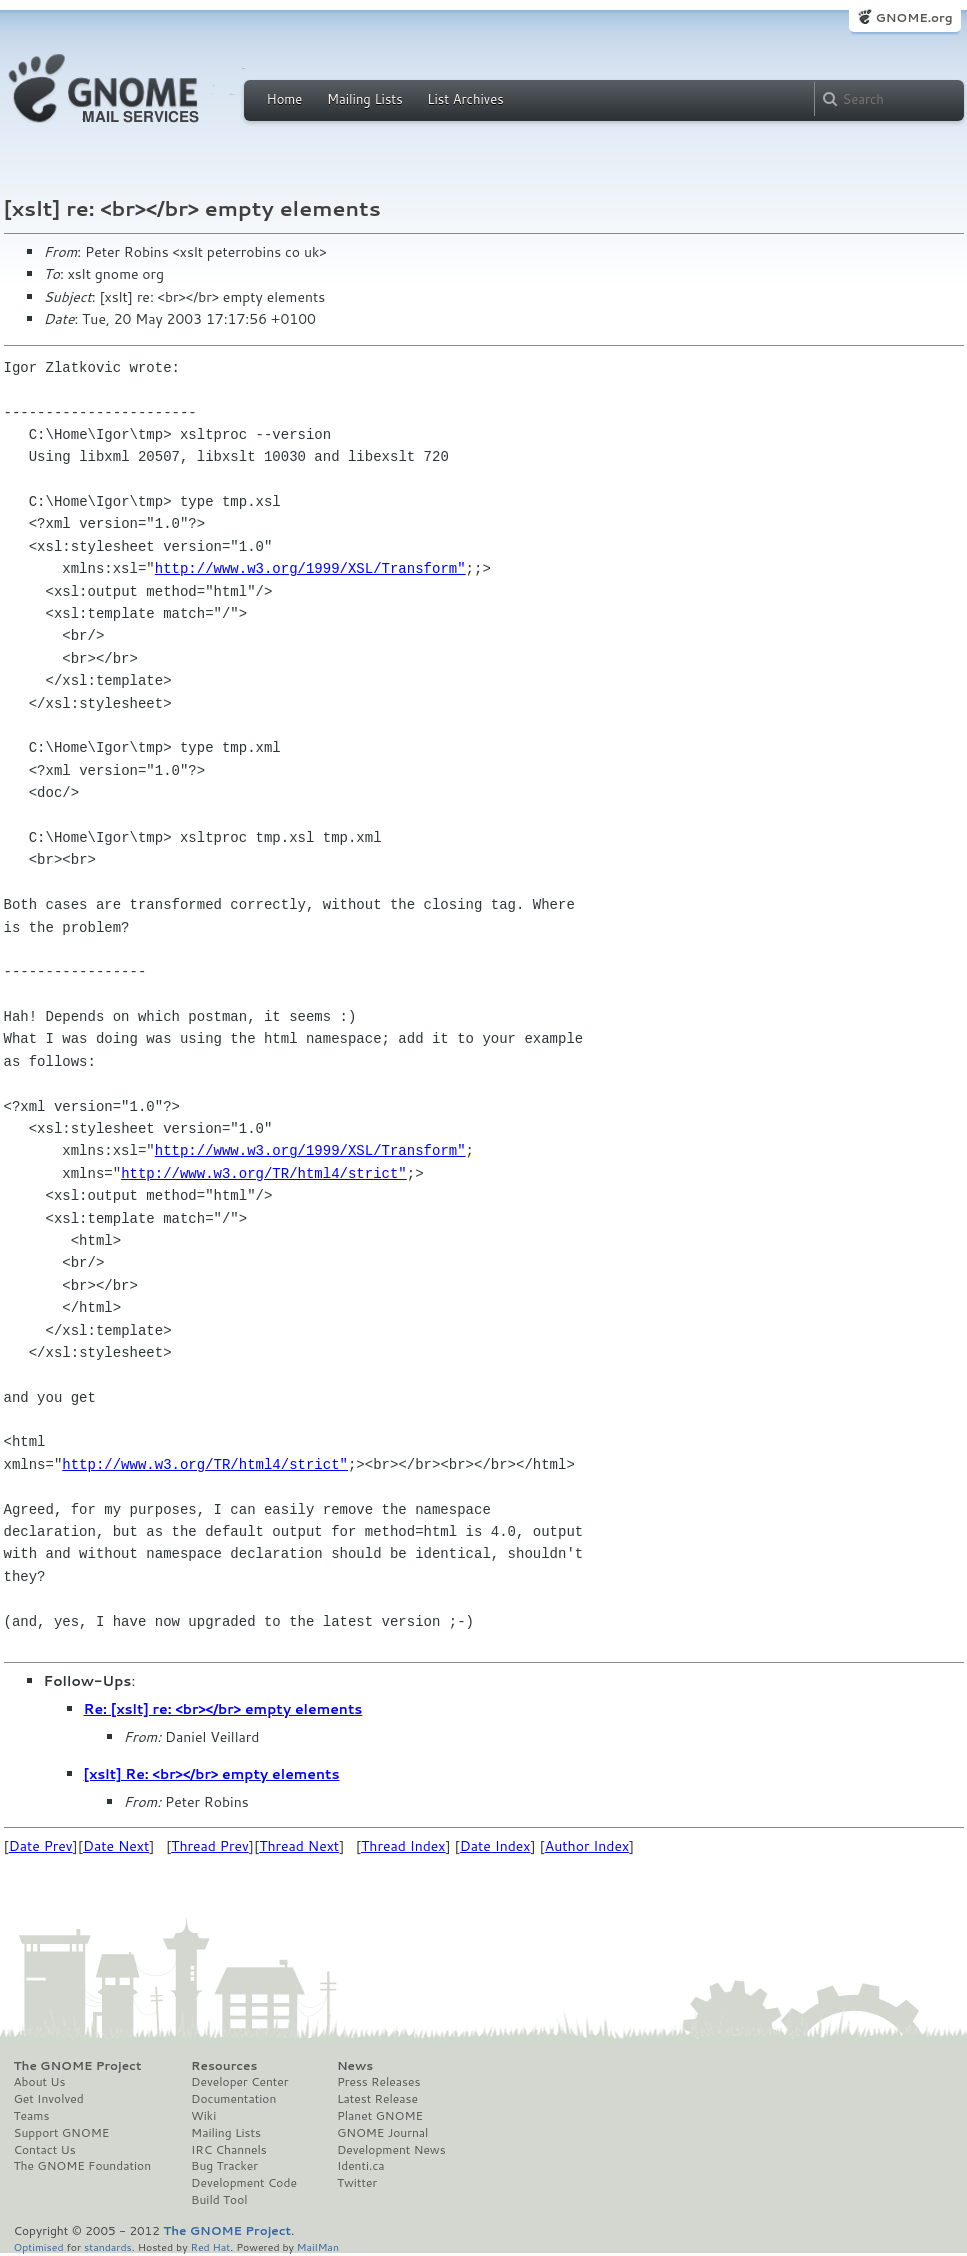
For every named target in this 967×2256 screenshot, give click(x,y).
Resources (224, 2066)
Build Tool (219, 2200)
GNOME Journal (383, 2133)
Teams (32, 2116)
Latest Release (377, 2099)
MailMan (318, 2246)
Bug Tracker (224, 2166)
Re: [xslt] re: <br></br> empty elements (223, 1709)
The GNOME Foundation (83, 2166)
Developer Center (239, 2082)
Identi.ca (361, 2166)
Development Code (244, 2183)
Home (285, 99)
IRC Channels (229, 2150)
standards (108, 2246)
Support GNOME (62, 2133)
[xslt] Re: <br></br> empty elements (212, 1774)
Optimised (39, 2246)
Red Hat (210, 2246)
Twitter (357, 2183)
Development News (391, 2150)
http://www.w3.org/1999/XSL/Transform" (310, 568)
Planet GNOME (380, 2116)
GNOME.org (913, 17)
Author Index (587, 1846)
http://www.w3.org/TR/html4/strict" (264, 1173)
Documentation (233, 2099)
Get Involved (49, 2099)
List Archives (465, 99)
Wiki (203, 2116)
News (355, 2066)
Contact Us (45, 2150)
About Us (40, 2082)
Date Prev (41, 1846)
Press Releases (378, 2082)
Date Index (495, 1846)
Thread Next (299, 1846)
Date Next (116, 1846)
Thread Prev (210, 1846)
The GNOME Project (78, 2066)
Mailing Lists (365, 99)
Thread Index (403, 1846)
